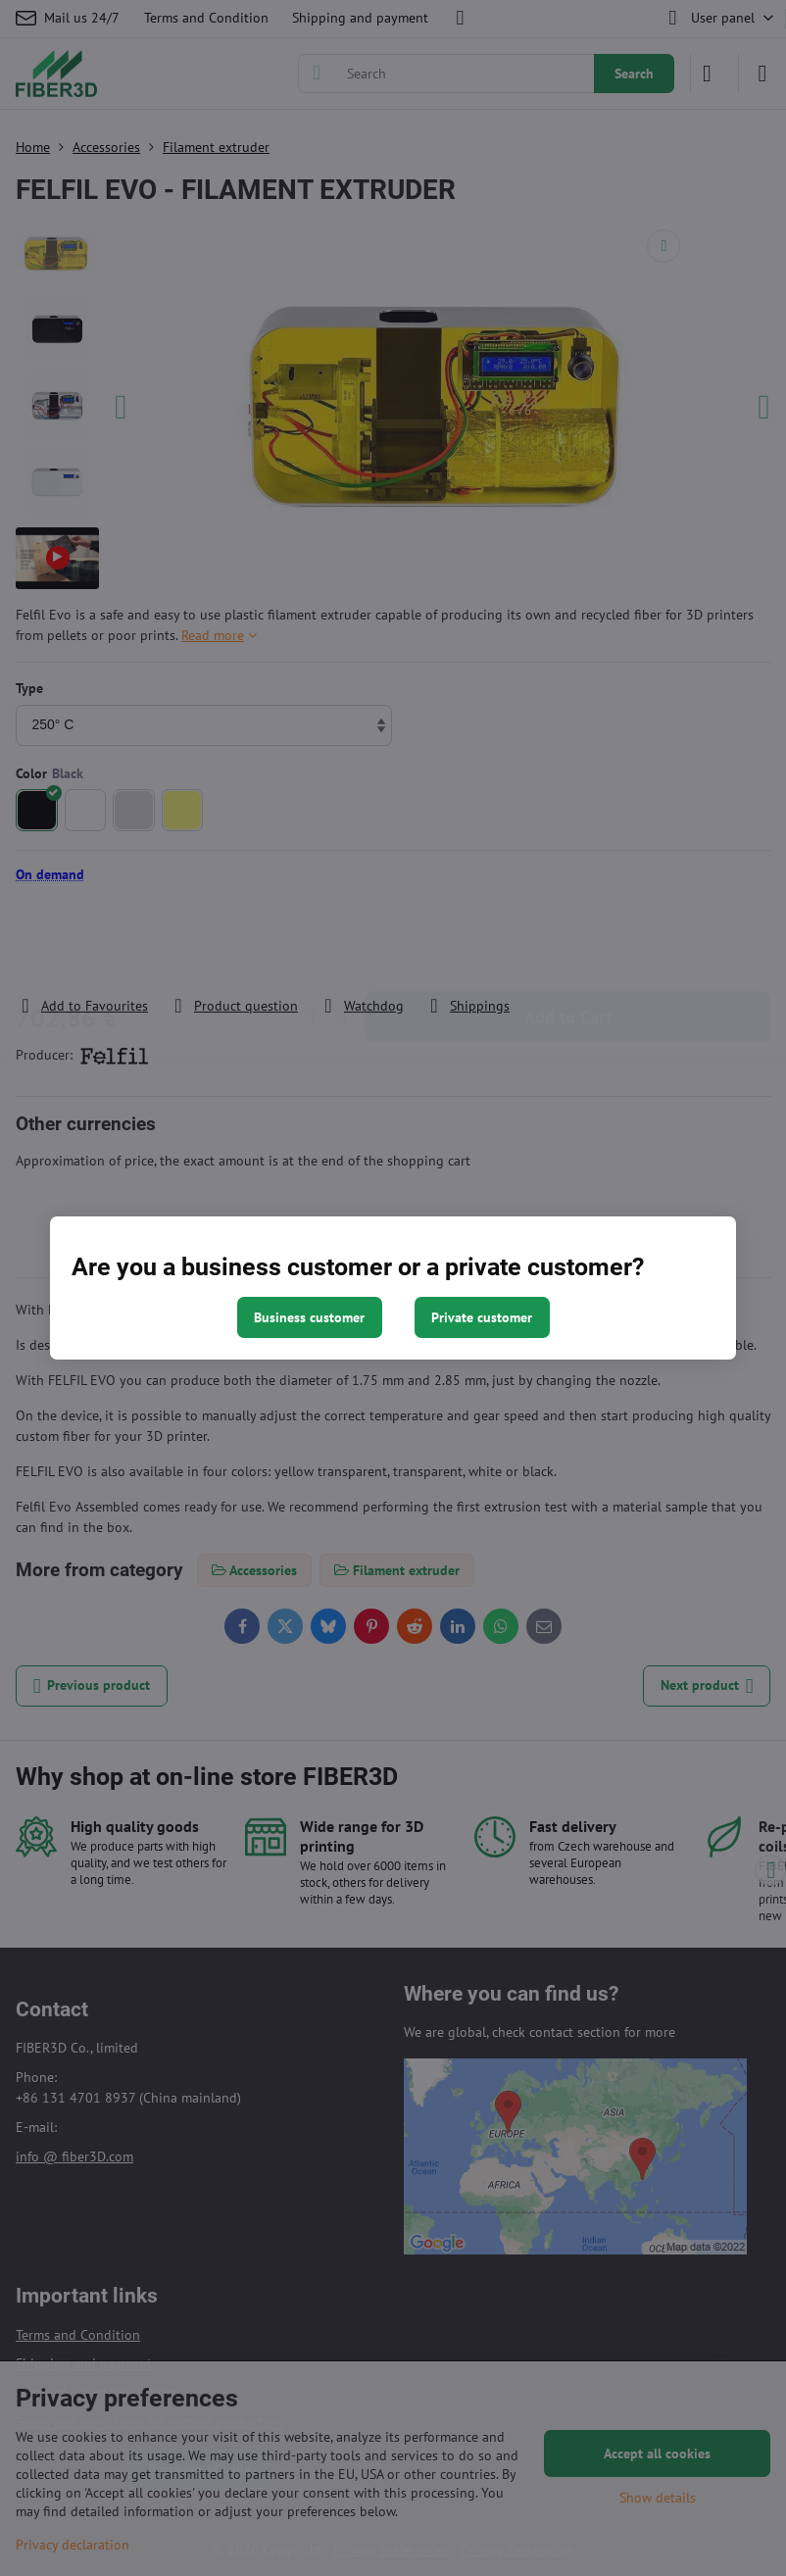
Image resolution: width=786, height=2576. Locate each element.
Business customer (309, 1317)
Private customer (481, 1317)
